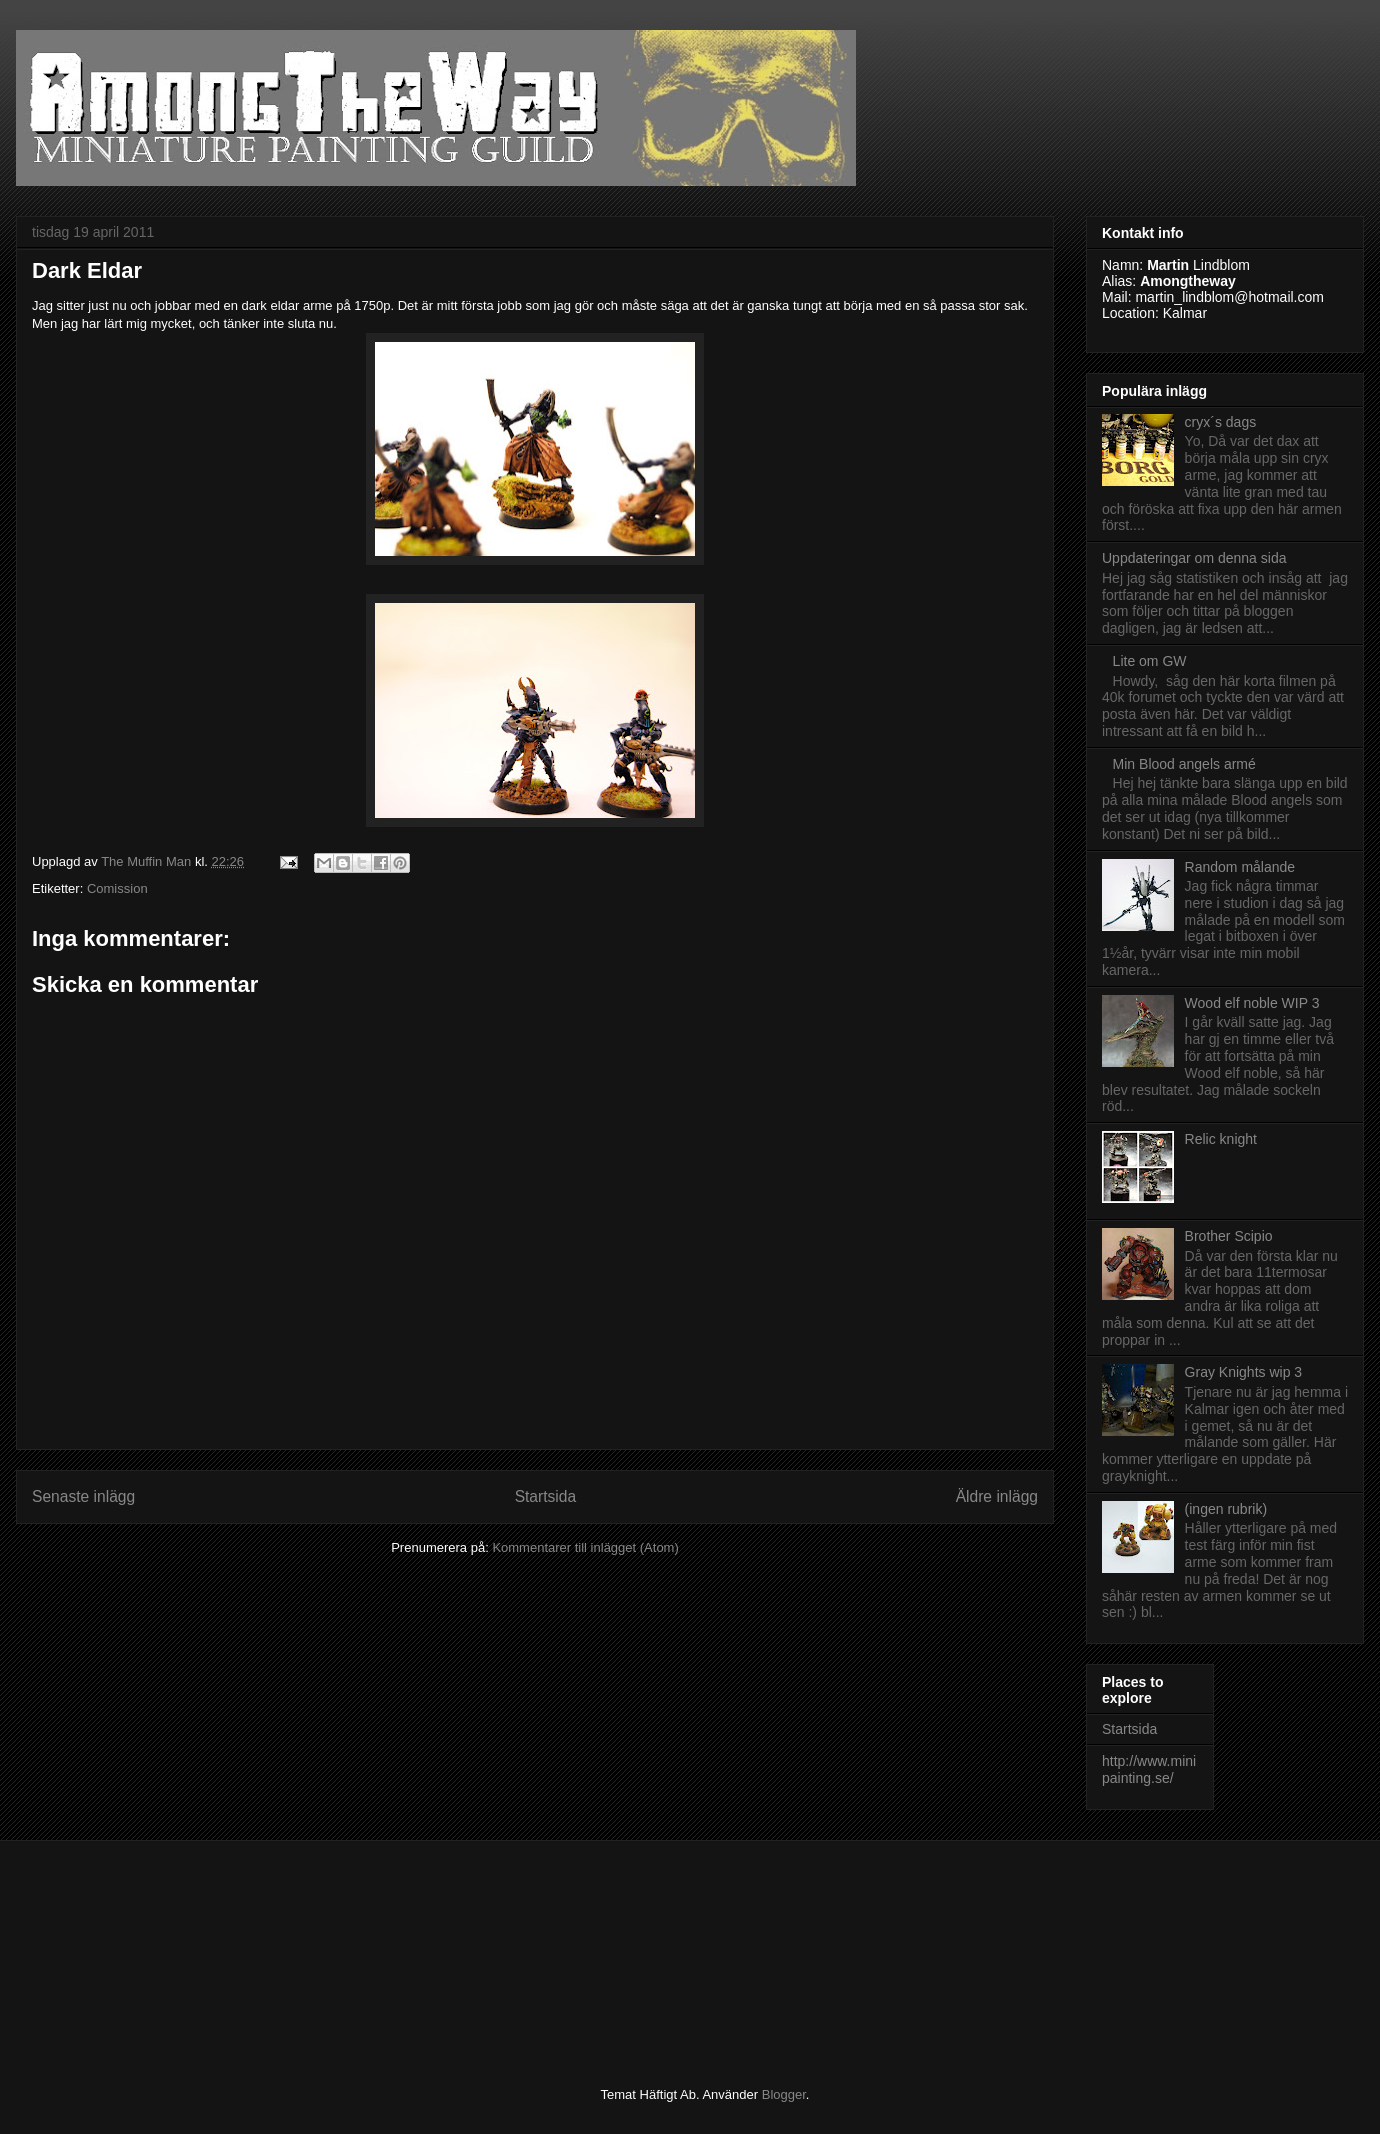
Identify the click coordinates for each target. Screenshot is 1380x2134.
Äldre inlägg (997, 1496)
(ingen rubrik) (1226, 1509)
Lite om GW (1150, 661)
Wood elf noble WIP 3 (1252, 1003)
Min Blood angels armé (1184, 764)
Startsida (546, 1496)
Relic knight (1221, 1139)
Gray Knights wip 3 (1244, 1372)
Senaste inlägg (83, 1496)
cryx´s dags (1221, 422)
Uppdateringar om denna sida (1194, 558)
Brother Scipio (1229, 1236)
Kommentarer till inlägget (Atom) (585, 1547)
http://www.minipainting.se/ (1149, 1769)
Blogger (784, 2094)
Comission (117, 888)
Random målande (1240, 867)
